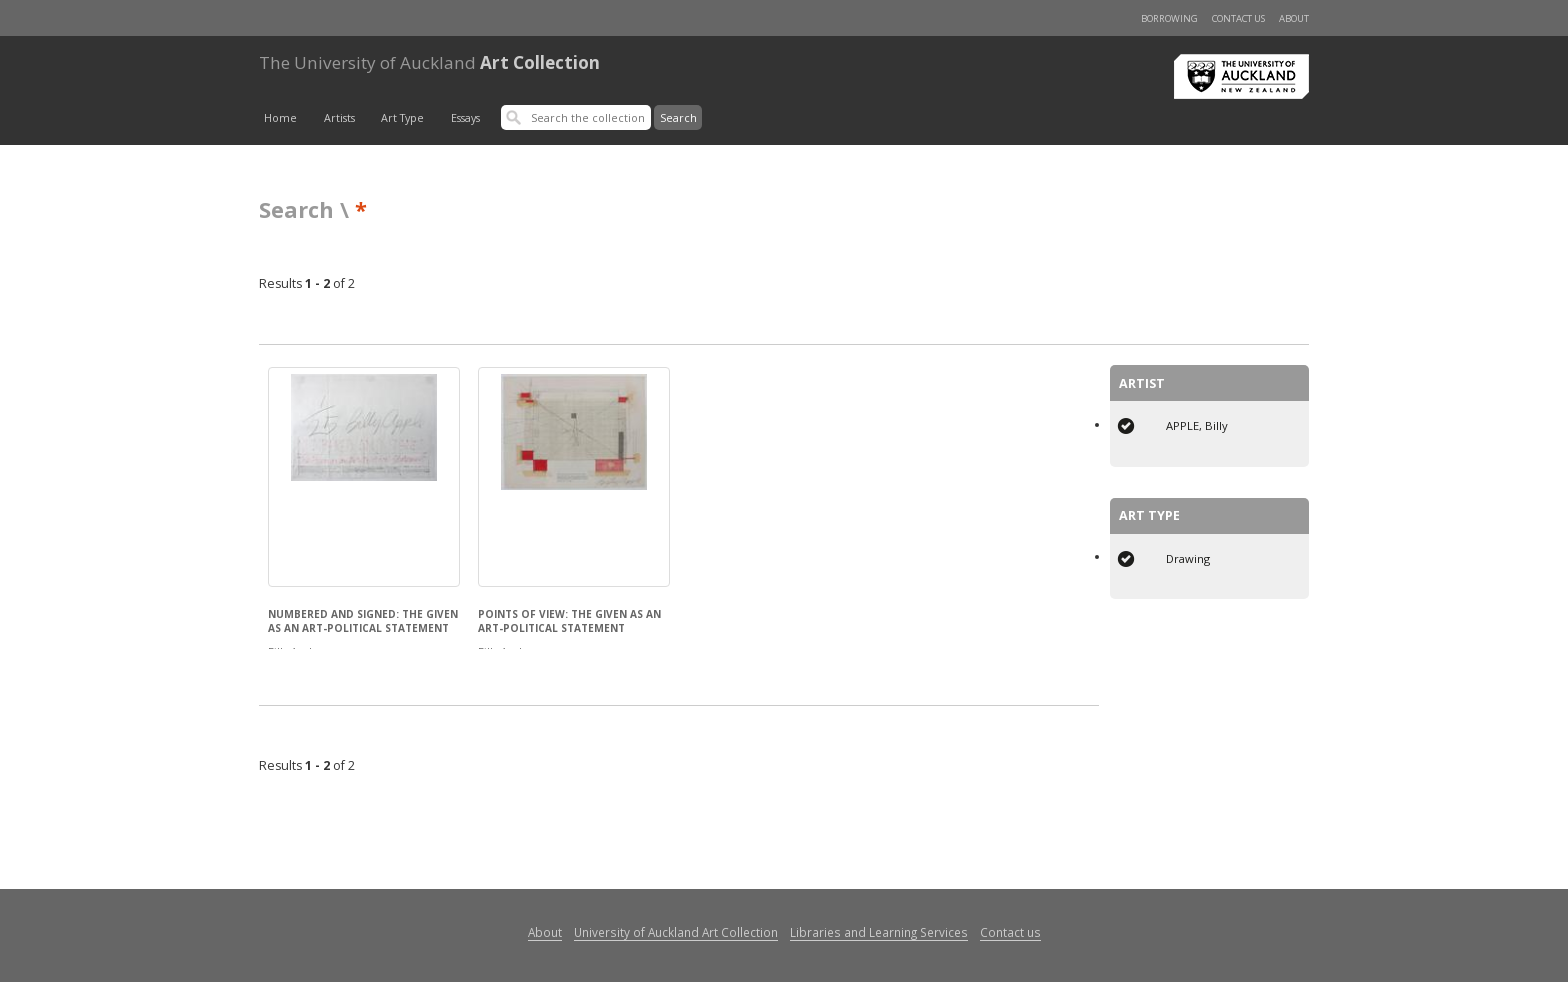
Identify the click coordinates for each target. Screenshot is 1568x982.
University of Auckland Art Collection (676, 932)
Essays (465, 118)
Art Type (402, 118)
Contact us (1238, 18)
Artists (339, 118)
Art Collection (429, 62)
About (1294, 18)
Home (280, 118)
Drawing (1188, 558)
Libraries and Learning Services (879, 932)
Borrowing (1169, 18)
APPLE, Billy (1197, 425)
